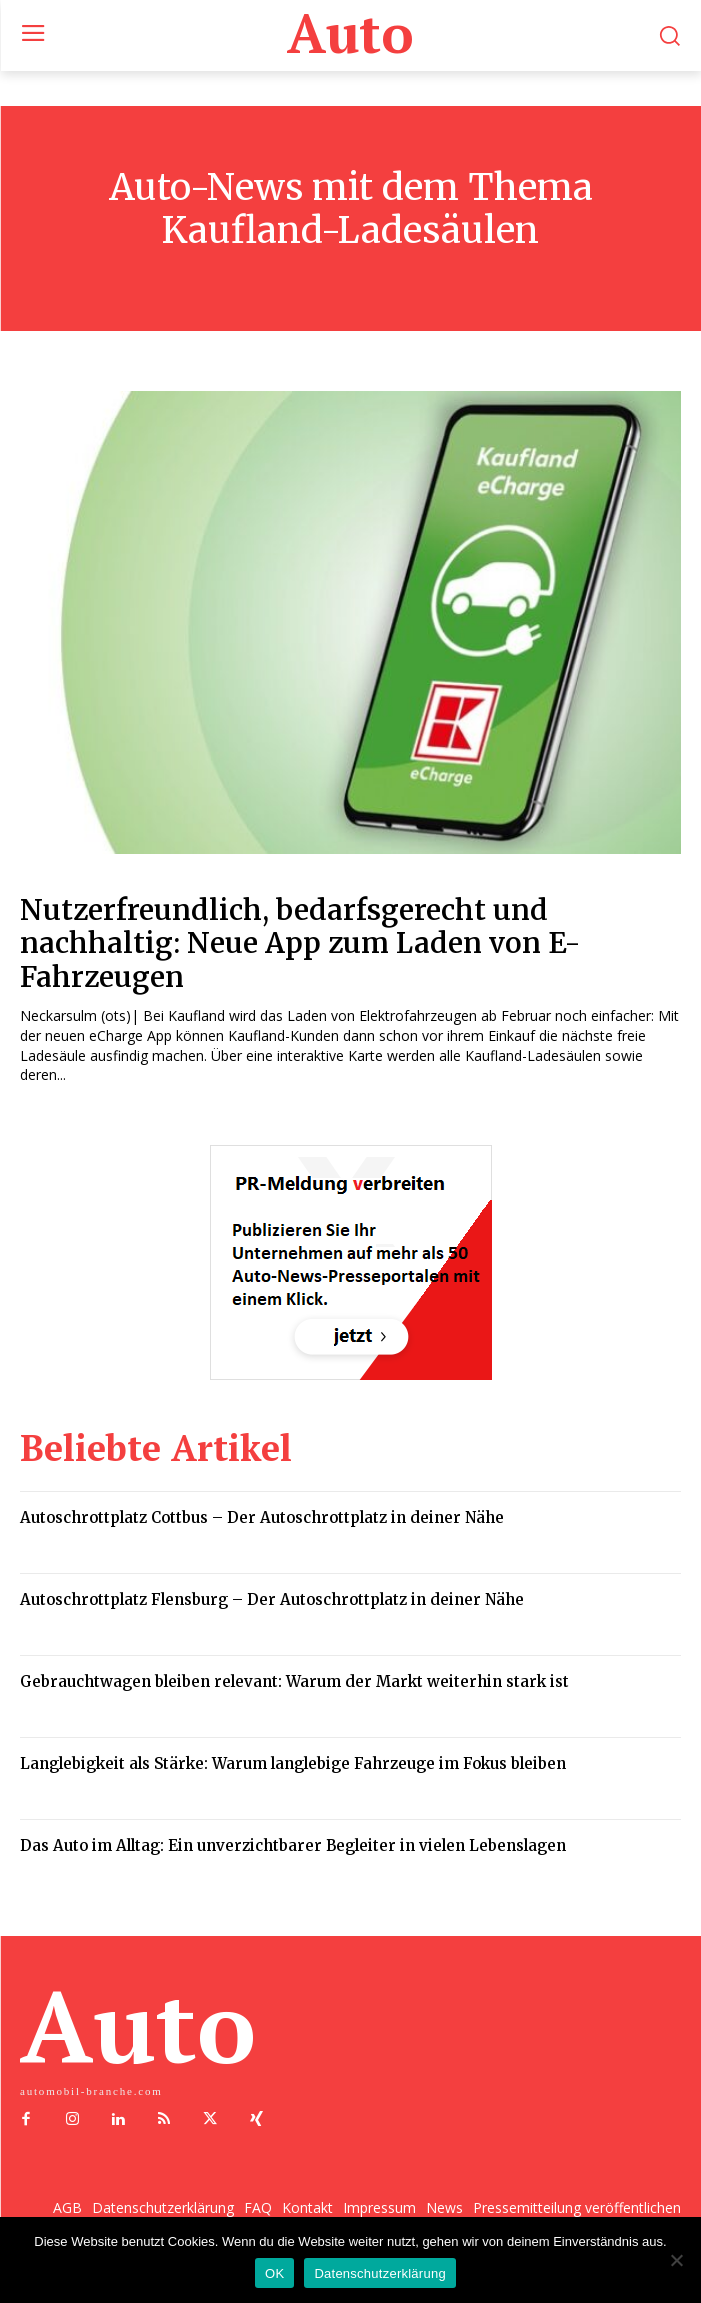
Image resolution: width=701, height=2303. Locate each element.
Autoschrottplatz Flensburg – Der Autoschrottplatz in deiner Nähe (272, 1599)
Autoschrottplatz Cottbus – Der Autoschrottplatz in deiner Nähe (262, 1517)
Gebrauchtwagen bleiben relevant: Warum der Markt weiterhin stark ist (294, 1681)
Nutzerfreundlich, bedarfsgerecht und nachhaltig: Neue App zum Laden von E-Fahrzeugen (300, 943)
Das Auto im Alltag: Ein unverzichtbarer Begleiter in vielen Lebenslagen (293, 1845)
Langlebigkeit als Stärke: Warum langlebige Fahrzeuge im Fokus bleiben (293, 1763)
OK (274, 2273)
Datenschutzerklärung (379, 2273)
